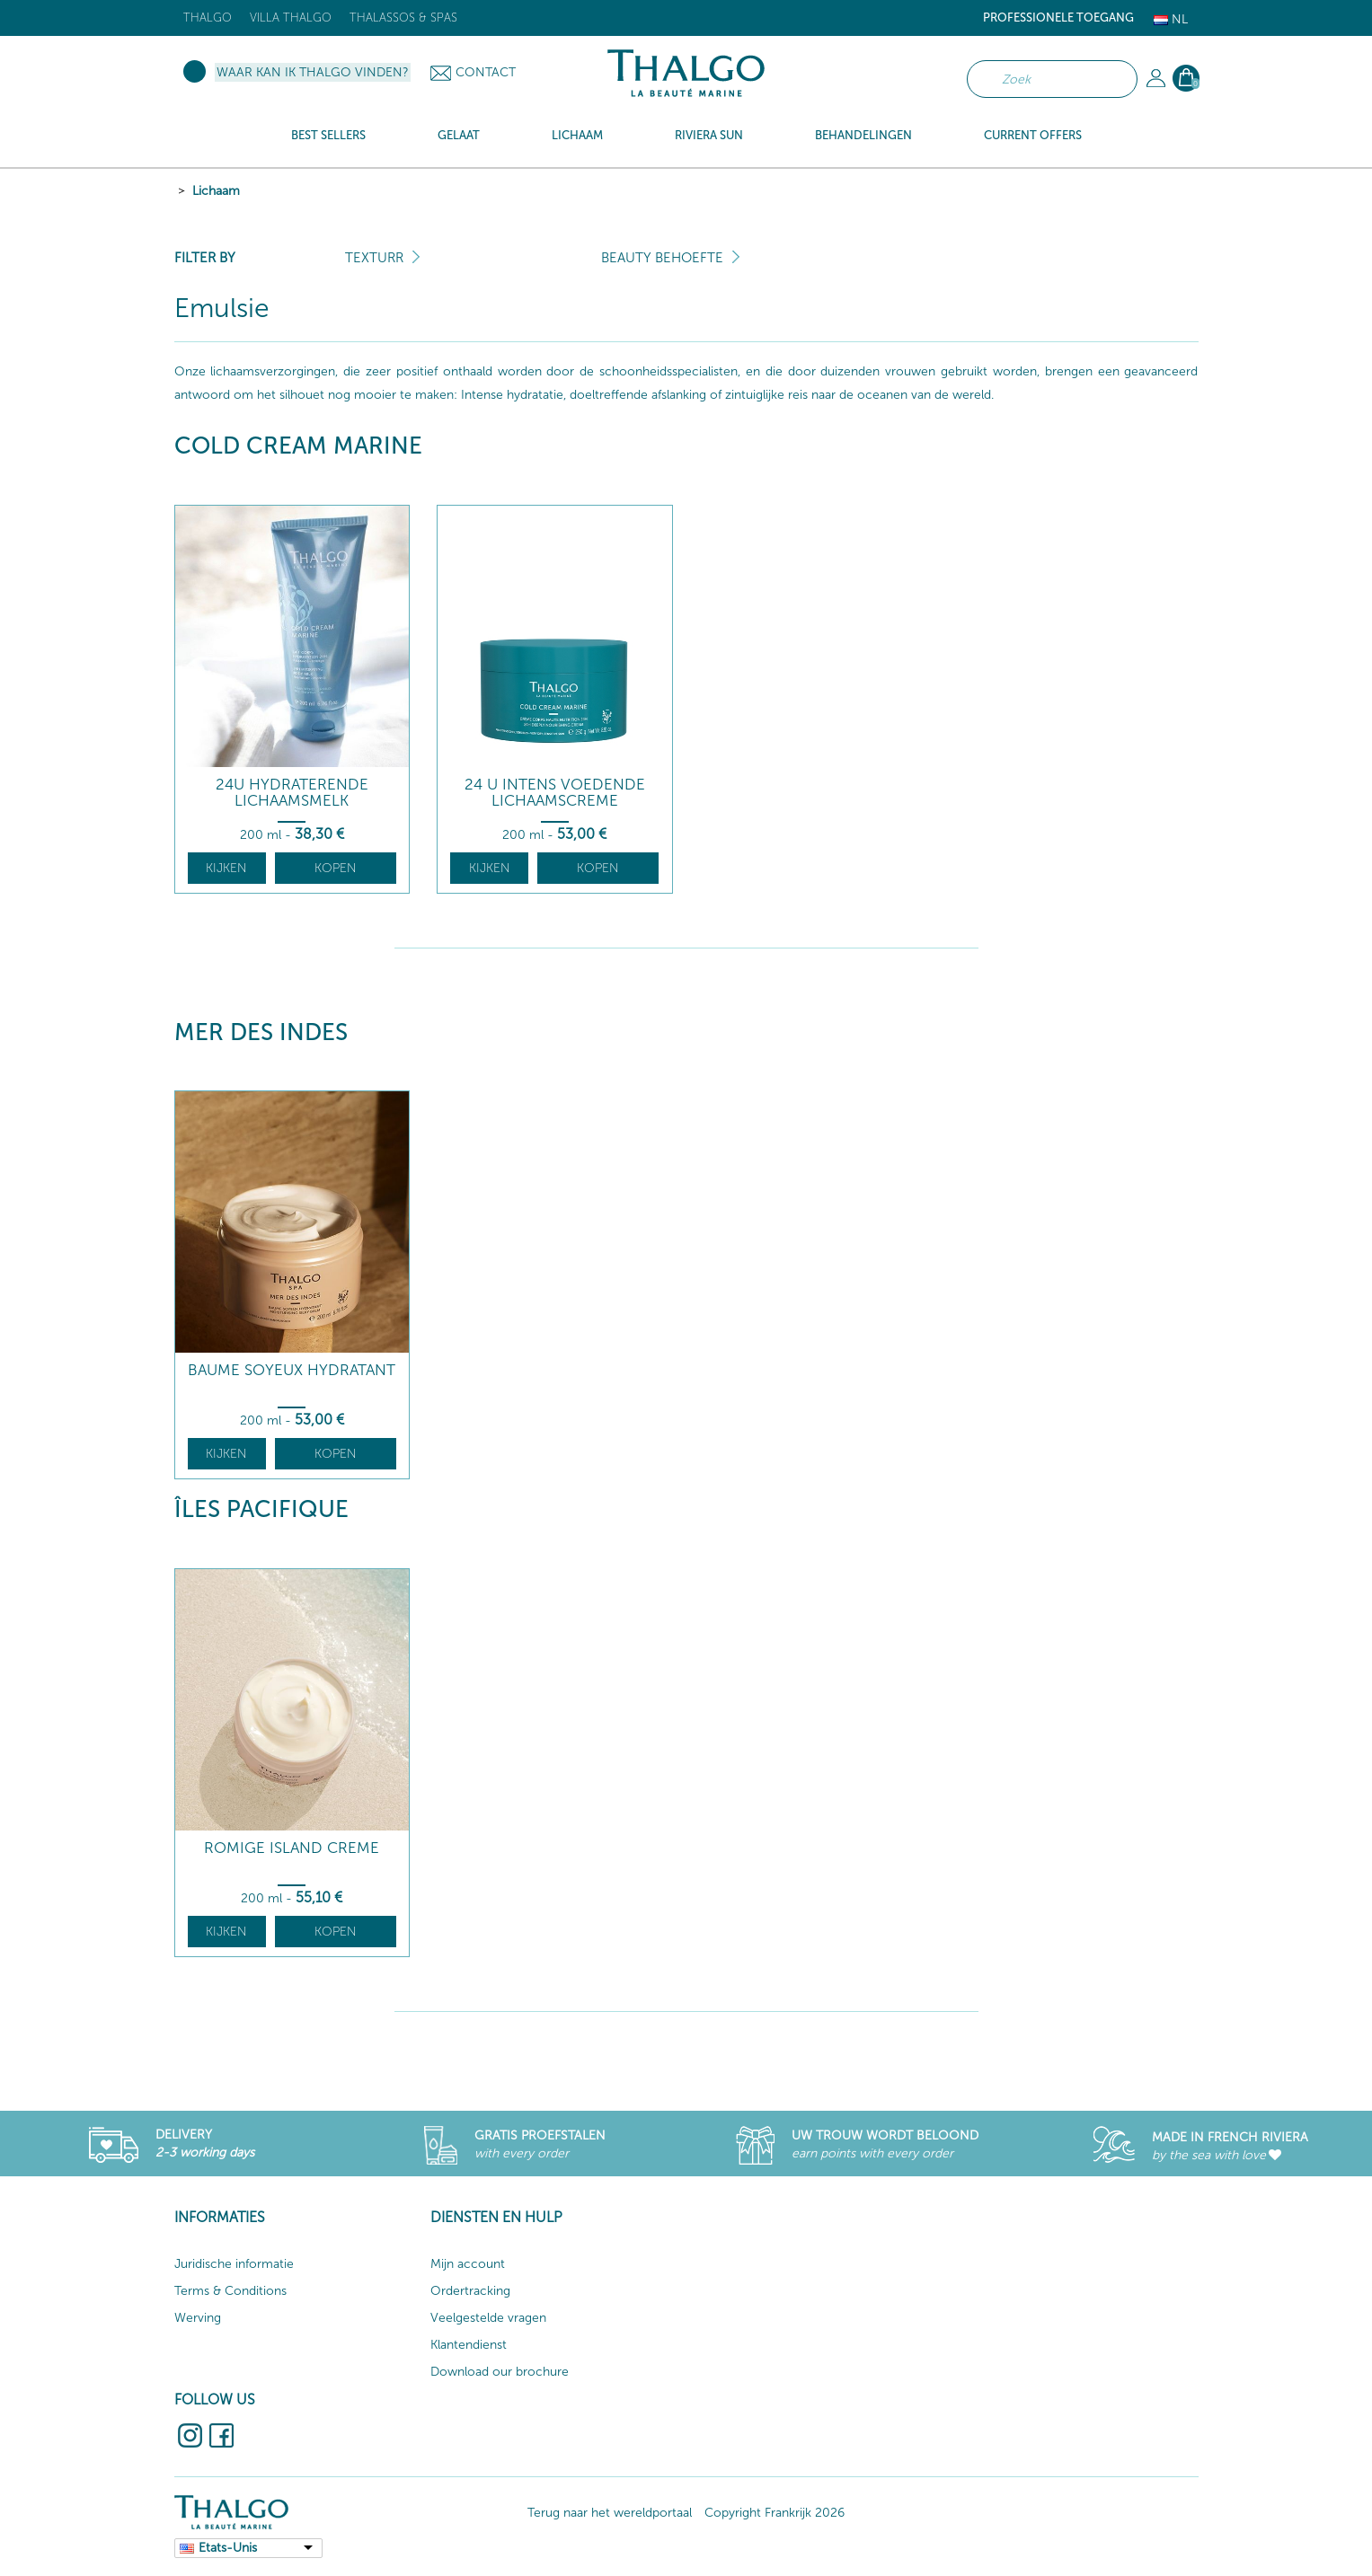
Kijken (226, 868)
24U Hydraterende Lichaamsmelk (292, 792)
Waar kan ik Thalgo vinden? (313, 72)
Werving (197, 2317)
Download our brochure (499, 2371)
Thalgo (207, 17)
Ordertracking (470, 2290)
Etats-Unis (228, 2547)
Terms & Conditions (230, 2290)
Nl (1171, 19)
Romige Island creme (291, 1848)
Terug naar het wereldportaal (609, 2512)
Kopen (335, 868)
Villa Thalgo (291, 17)
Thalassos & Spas (403, 17)
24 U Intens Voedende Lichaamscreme (555, 792)
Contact (486, 72)
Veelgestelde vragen (488, 2317)
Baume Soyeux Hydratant (291, 1370)
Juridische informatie (234, 2264)
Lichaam (216, 190)
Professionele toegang (1058, 17)
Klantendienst (468, 2344)
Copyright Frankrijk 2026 (774, 2512)
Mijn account (467, 2264)
